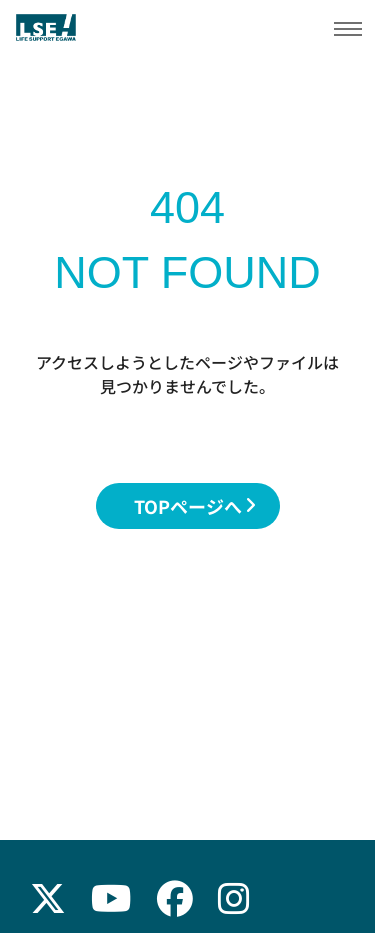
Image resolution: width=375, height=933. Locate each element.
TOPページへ (195, 506)
